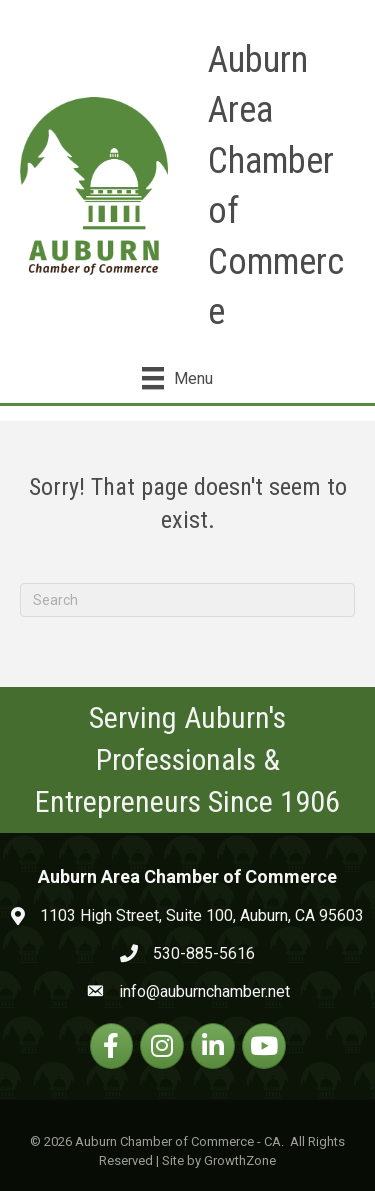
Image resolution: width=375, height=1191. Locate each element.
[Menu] (177, 378)
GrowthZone (240, 1160)
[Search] (187, 600)
